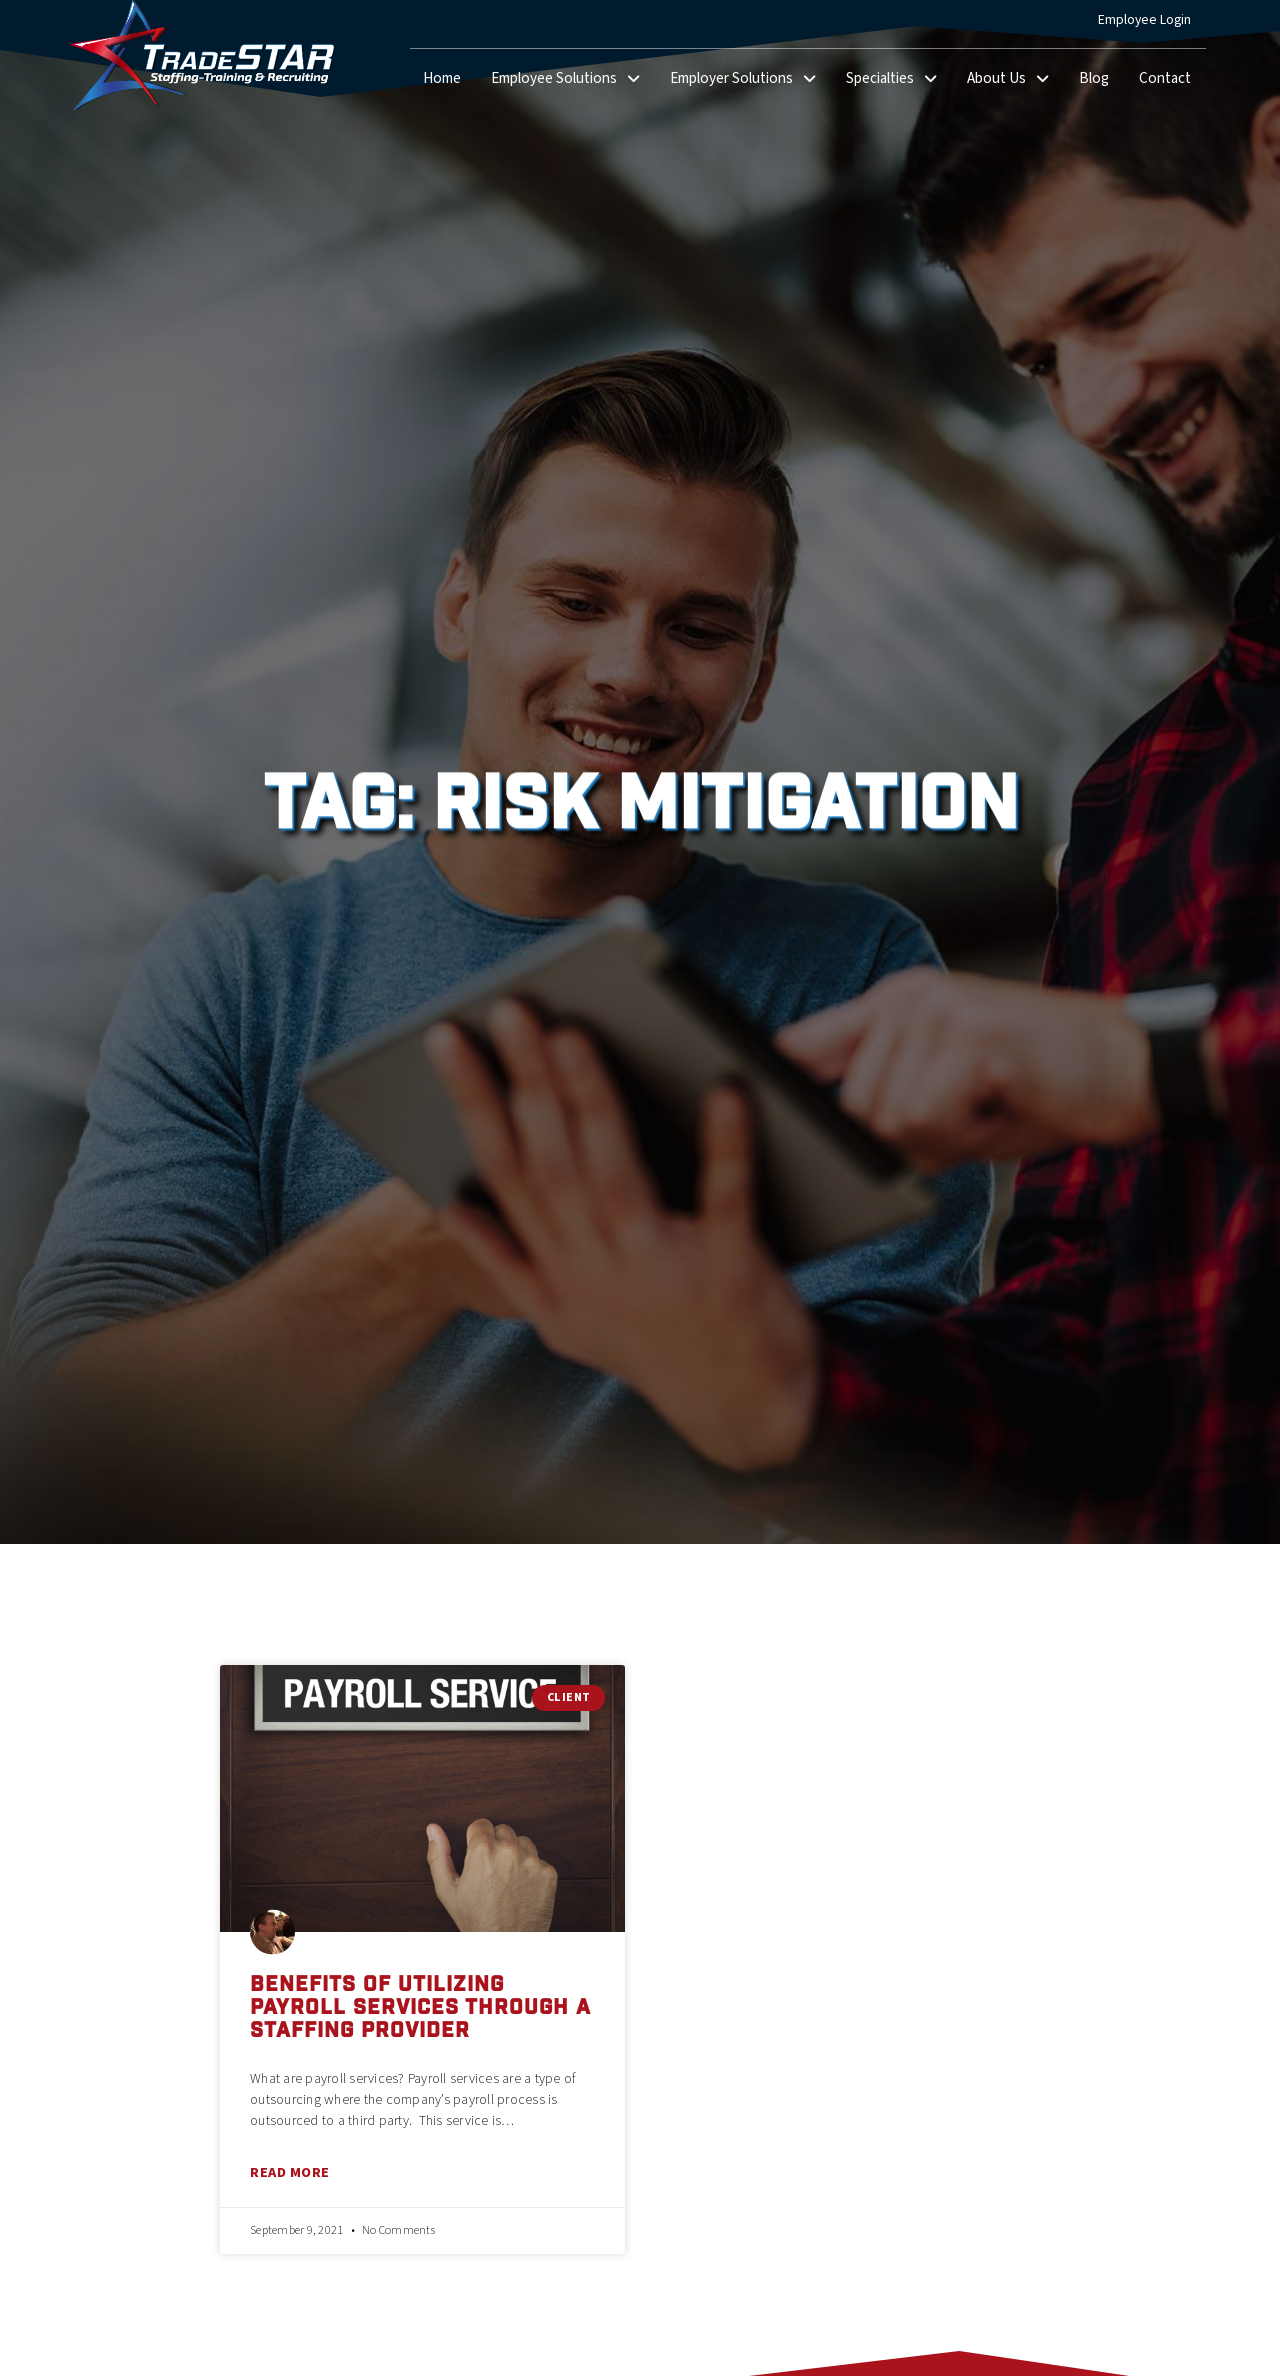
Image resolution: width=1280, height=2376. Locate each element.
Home (449, 83)
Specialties (899, 80)
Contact (1172, 83)
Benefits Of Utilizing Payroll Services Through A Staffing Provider (420, 2009)
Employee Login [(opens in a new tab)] (1152, 24)
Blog (1101, 83)
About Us (1015, 80)
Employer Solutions (750, 80)
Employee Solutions (573, 80)
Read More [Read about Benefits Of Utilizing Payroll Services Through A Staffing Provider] (290, 2172)
